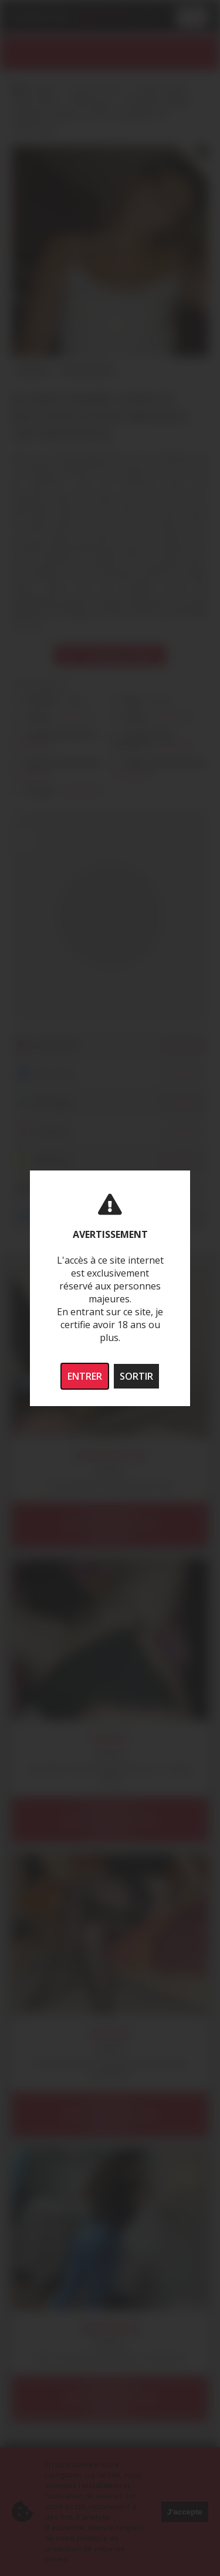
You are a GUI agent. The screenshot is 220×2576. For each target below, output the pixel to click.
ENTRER (84, 1376)
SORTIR (136, 1376)
